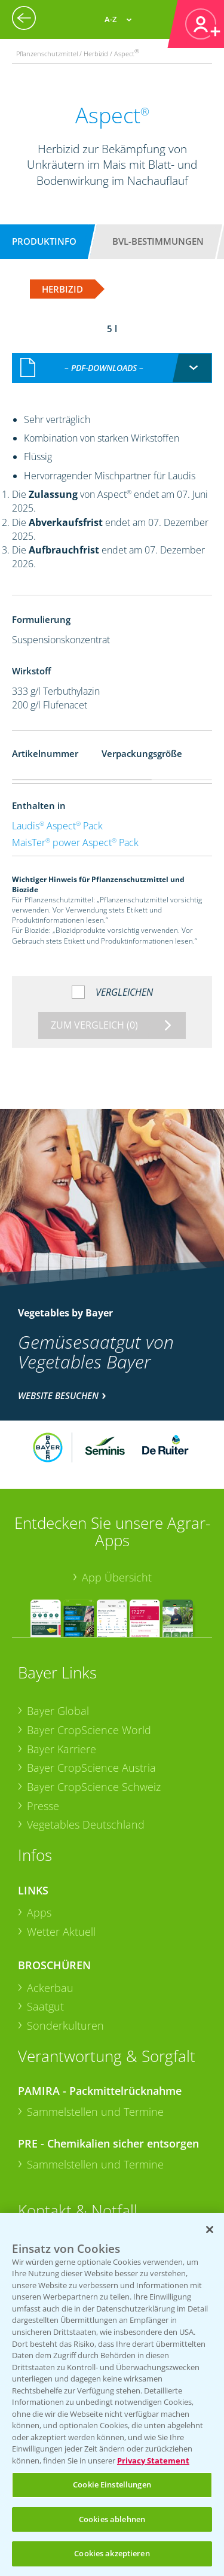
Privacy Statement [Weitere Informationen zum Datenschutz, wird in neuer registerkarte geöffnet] (153, 2460)
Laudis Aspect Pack (57, 825)
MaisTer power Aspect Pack (75, 842)
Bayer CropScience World (89, 1730)
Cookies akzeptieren (111, 2553)
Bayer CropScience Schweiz (94, 1787)
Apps (39, 1912)
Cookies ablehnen (112, 2519)
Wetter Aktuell (61, 1931)
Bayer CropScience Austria (91, 1767)
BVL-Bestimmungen (158, 241)
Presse (43, 1806)
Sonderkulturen (65, 2025)
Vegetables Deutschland (86, 1824)
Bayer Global (58, 1711)
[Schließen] (210, 2229)
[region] (112, 2394)
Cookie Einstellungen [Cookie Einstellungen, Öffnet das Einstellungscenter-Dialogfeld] (112, 2484)
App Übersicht (117, 1577)
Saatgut (45, 2006)
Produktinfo (44, 241)
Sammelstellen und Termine (95, 2111)
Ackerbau (50, 1988)
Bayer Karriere (61, 1749)
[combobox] (112, 368)
